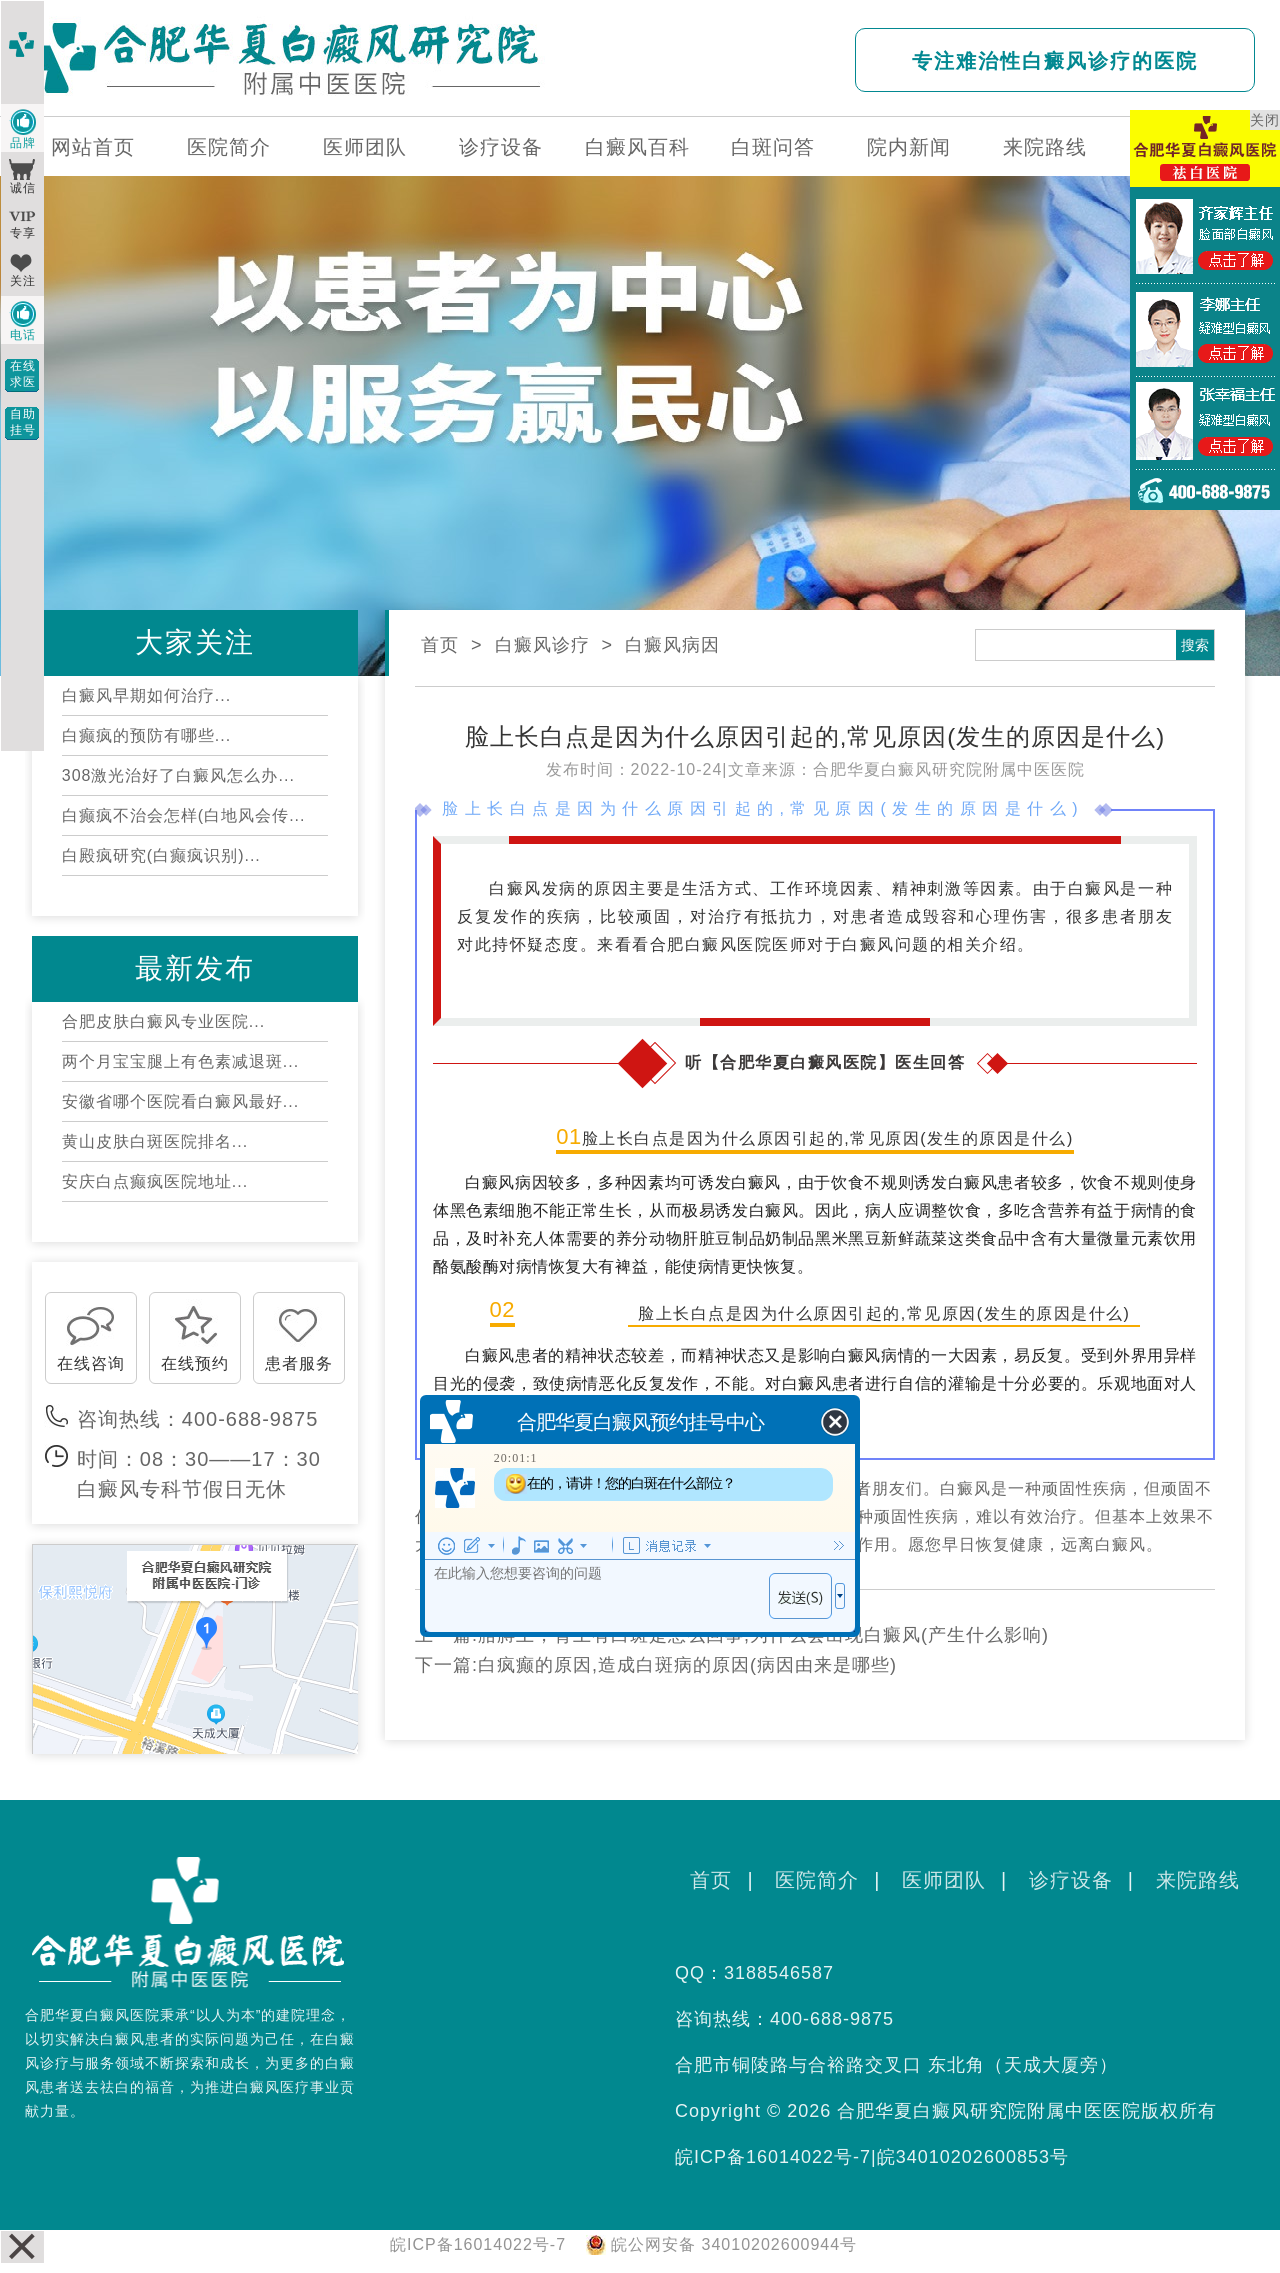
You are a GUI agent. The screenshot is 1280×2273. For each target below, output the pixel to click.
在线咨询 (91, 1363)
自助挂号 (23, 422)
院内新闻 (909, 147)
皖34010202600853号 (973, 2157)
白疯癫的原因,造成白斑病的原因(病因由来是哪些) (687, 1665)
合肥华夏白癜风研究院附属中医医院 (949, 769)
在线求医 (23, 374)
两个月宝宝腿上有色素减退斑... (180, 1061)
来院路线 (1045, 147)
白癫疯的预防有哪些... (146, 735)
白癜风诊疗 (542, 645)
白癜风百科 (637, 147)
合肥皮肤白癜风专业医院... (163, 1021)
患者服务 (299, 1363)
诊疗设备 (501, 147)
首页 (440, 645)
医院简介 (229, 147)
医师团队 (365, 147)
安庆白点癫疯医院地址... (155, 1181)
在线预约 (195, 1363)
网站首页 (93, 147)
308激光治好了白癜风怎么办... (178, 775)
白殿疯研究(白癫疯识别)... (161, 855)
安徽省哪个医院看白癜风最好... (180, 1101)
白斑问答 (773, 147)
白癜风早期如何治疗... (146, 695)
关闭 (1265, 120)
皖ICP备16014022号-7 (773, 2157)
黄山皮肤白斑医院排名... (155, 1141)
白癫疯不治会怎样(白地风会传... (184, 815)
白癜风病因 (672, 645)
